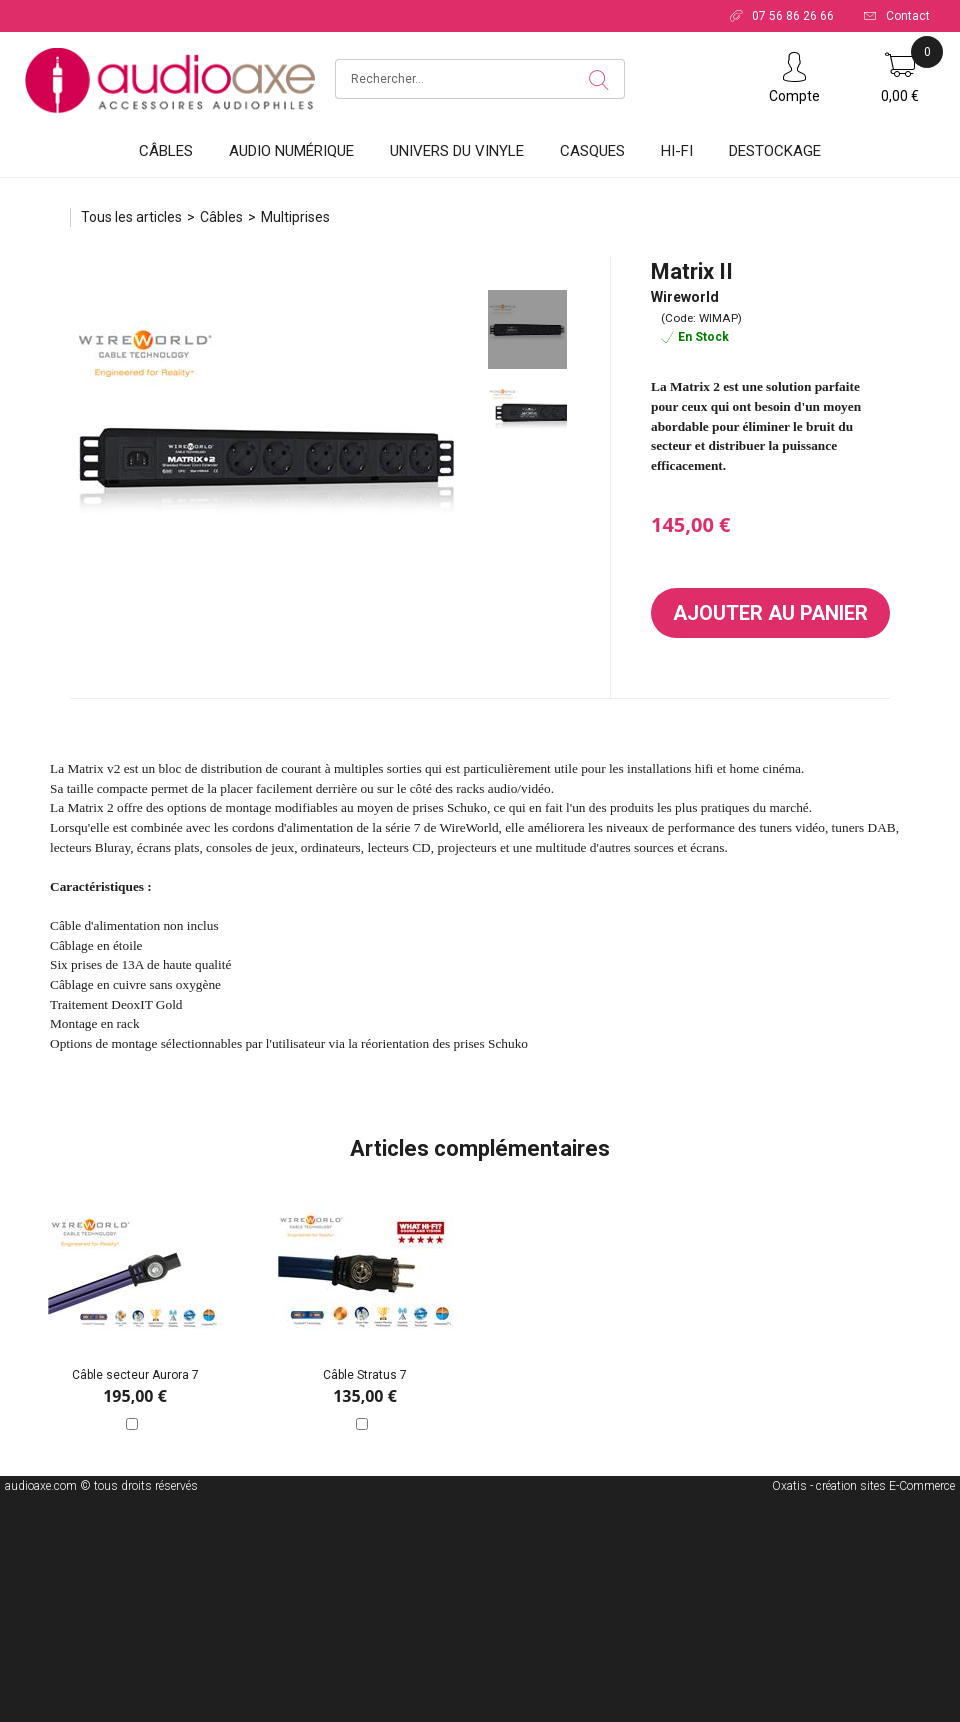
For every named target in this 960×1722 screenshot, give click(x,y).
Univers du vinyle (457, 151)
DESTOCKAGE (775, 151)
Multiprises (295, 217)
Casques (592, 151)
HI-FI (677, 151)
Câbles (166, 151)
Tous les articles (131, 217)
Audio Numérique (291, 151)
